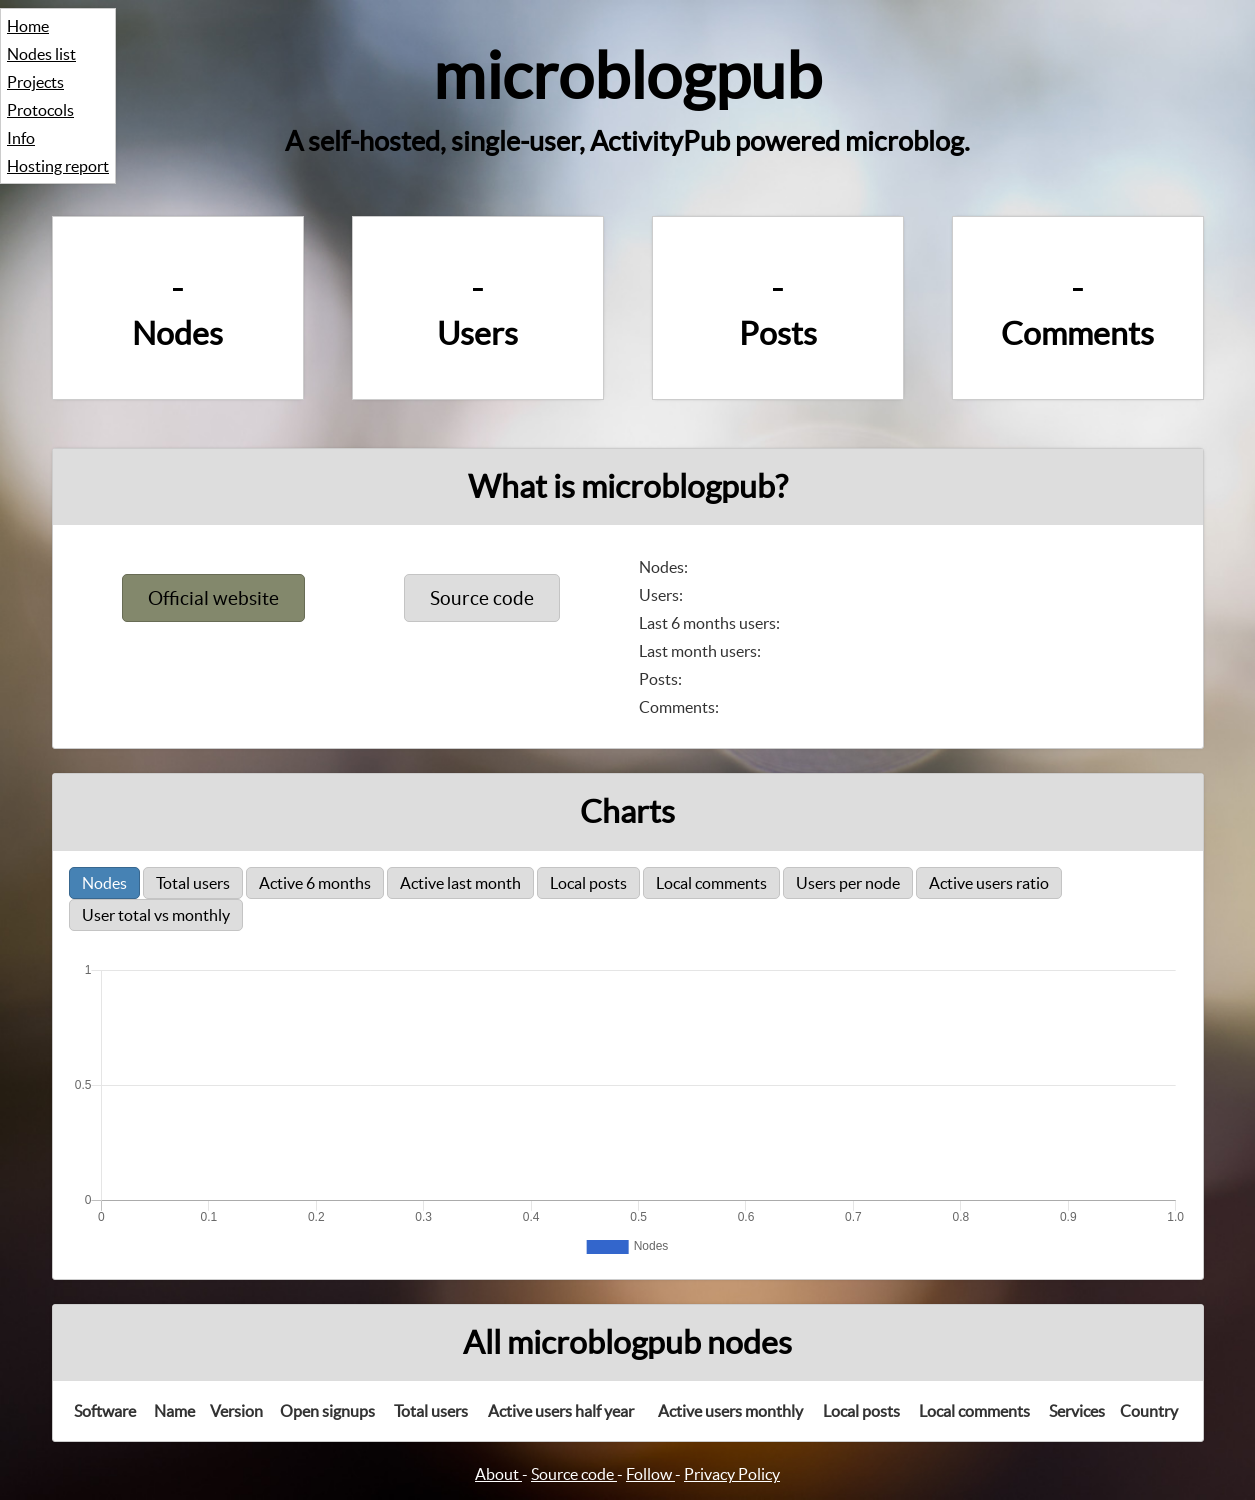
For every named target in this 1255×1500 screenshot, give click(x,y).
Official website (213, 598)
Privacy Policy (732, 1474)
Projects (35, 82)
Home (28, 26)
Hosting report (58, 166)
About (498, 1474)
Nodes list (41, 54)
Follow (650, 1474)
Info (21, 138)
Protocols (40, 110)
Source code (482, 598)
